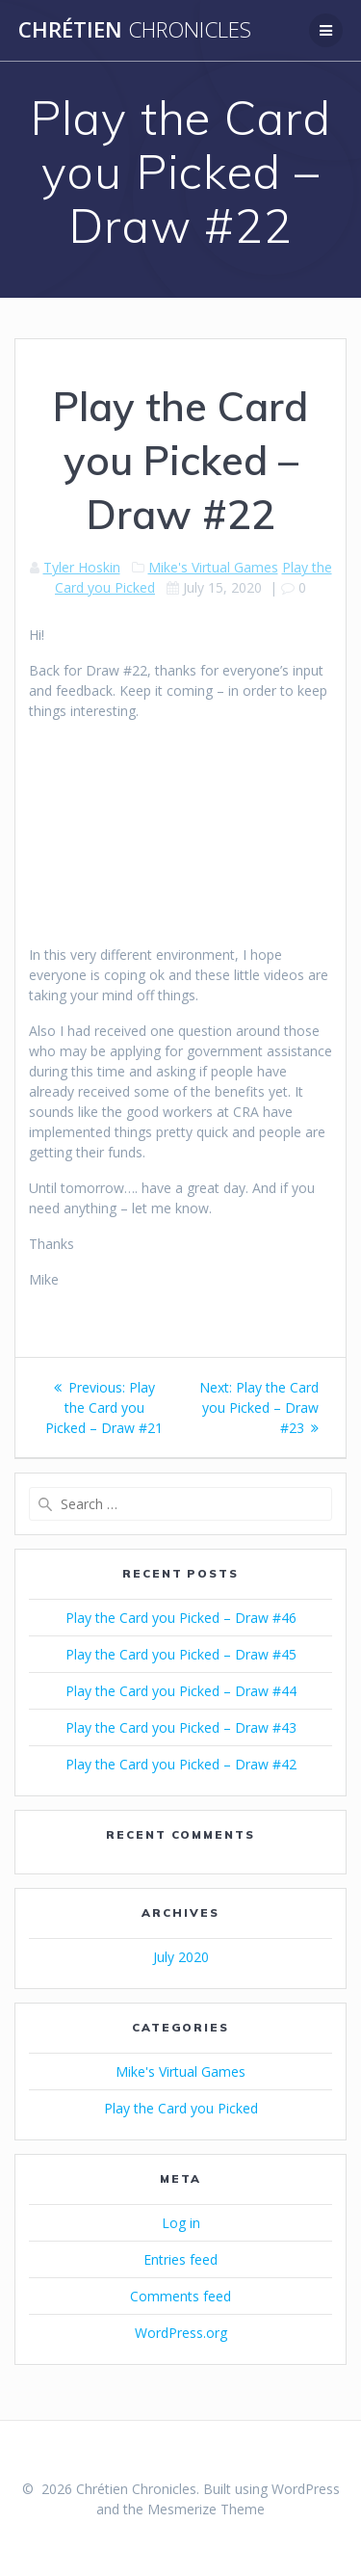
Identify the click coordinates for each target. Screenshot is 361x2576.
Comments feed (180, 2296)
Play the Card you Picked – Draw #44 (181, 1691)
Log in (181, 2223)
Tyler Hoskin (81, 567)
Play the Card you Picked (181, 2108)
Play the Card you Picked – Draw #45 (181, 1654)
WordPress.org (181, 2333)
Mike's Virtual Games (213, 567)
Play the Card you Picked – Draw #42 (181, 1764)
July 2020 (181, 1957)
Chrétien (134, 29)
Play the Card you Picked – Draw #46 (181, 1617)
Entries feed (180, 2259)
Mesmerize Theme (206, 2509)
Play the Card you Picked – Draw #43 (181, 1727)
